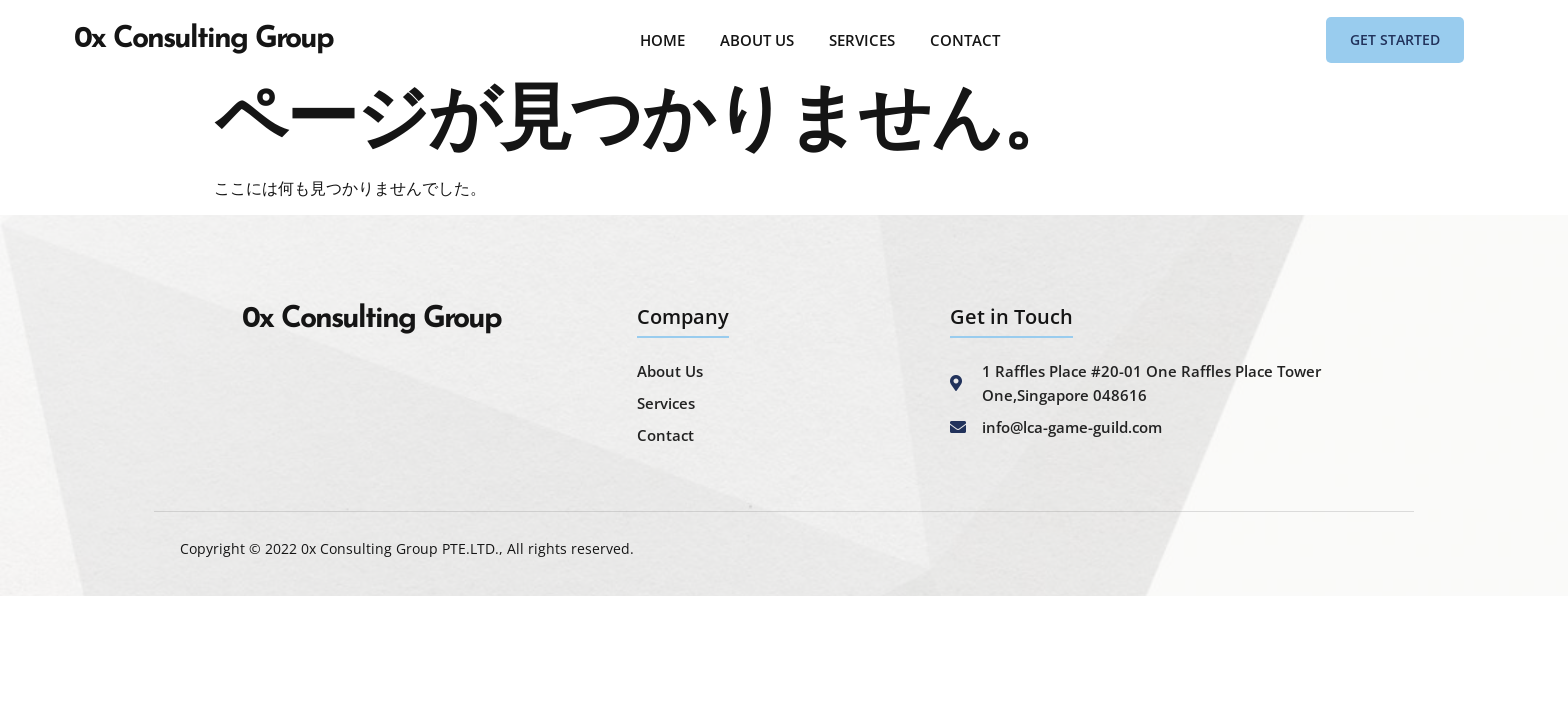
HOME (662, 40)
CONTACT (965, 40)
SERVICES (862, 40)
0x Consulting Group (203, 39)
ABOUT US (757, 40)
